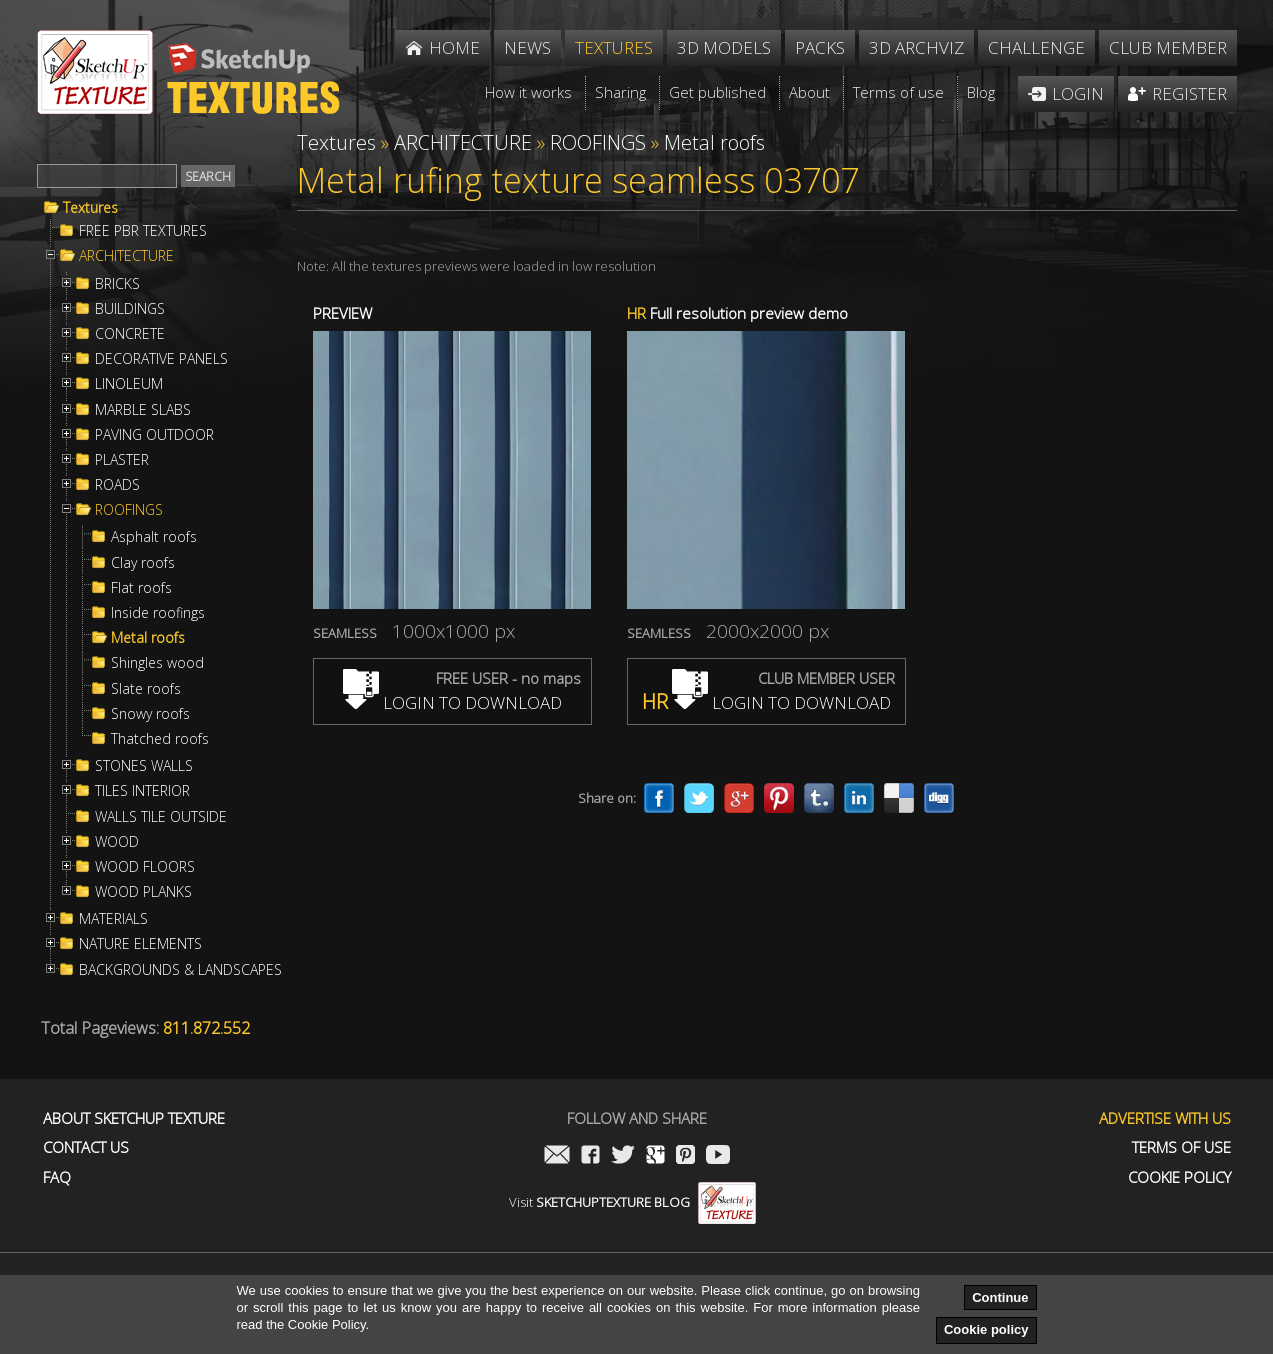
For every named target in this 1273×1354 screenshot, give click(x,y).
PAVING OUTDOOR (154, 435)
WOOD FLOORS (145, 867)
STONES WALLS (144, 766)
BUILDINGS (130, 309)
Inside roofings (158, 613)
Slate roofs (146, 689)
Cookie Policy (1179, 1177)
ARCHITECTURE (126, 256)
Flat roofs (141, 588)
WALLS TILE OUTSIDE (161, 817)
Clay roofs (143, 563)
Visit (632, 1202)
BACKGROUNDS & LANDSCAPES (180, 970)
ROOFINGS (129, 510)
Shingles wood (157, 663)
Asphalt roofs (154, 537)
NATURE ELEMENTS (140, 944)
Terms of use (1181, 1147)
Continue (1000, 1297)
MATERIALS (113, 919)
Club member (1168, 47)
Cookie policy (986, 1329)
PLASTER (122, 460)
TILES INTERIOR (142, 791)
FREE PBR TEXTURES (143, 231)
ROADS (117, 485)
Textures (90, 208)
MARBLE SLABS (143, 410)
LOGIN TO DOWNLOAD (452, 702)
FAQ (57, 1177)
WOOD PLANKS (143, 892)
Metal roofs (148, 638)
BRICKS (117, 284)
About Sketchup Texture (134, 1118)
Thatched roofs (160, 739)
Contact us (86, 1147)
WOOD (117, 842)
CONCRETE (130, 334)
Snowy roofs (150, 714)
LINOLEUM (129, 384)
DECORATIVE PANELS (161, 359)
